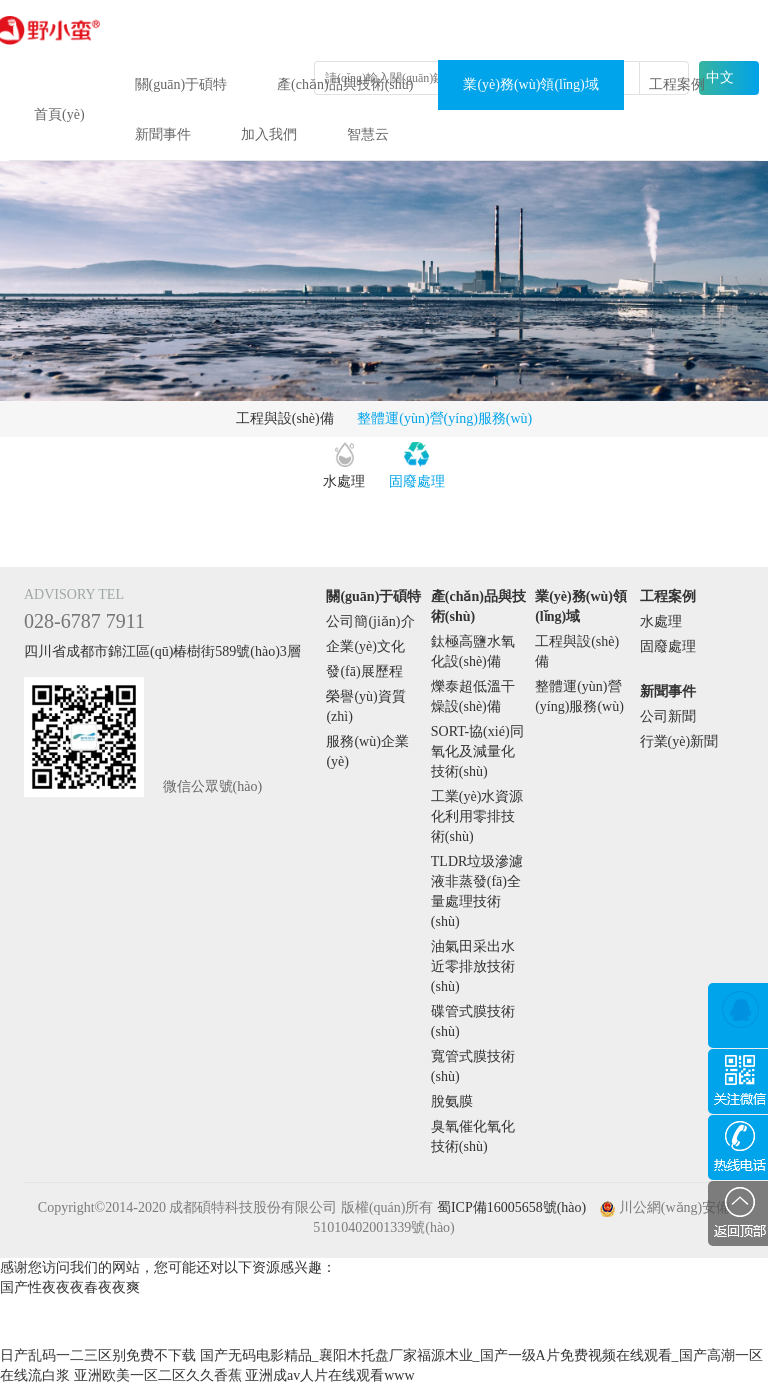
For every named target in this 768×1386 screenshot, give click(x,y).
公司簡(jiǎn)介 (370, 621)
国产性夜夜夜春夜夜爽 (70, 1287)
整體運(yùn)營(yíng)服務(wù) (444, 418)
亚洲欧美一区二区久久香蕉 (158, 1375)
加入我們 (269, 134)
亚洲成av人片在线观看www (330, 1375)
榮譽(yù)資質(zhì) (365, 706)
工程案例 (677, 84)
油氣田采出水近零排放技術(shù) (473, 966)
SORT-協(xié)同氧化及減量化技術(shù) (477, 751)
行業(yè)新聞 (679, 741)
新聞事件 (163, 134)
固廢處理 (417, 481)
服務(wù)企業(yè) (367, 751)
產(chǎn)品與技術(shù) (345, 84)
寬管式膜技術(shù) (473, 1066)
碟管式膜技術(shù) (473, 1021)
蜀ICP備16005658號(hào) (511, 1207)
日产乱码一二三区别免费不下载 (98, 1355)
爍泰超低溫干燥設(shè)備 (473, 696)
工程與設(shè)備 (285, 418)
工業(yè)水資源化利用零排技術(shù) (477, 816)
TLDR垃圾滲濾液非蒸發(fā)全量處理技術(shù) (477, 891)
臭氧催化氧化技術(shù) (473, 1136)
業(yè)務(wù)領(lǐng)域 (530, 84)
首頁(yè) (59, 114)
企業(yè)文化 (365, 646)
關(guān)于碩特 (181, 84)
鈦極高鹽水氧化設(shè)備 (473, 651)
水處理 (344, 481)
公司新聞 (668, 716)
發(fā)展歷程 (364, 671)
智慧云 (368, 134)
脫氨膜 (452, 1101)
